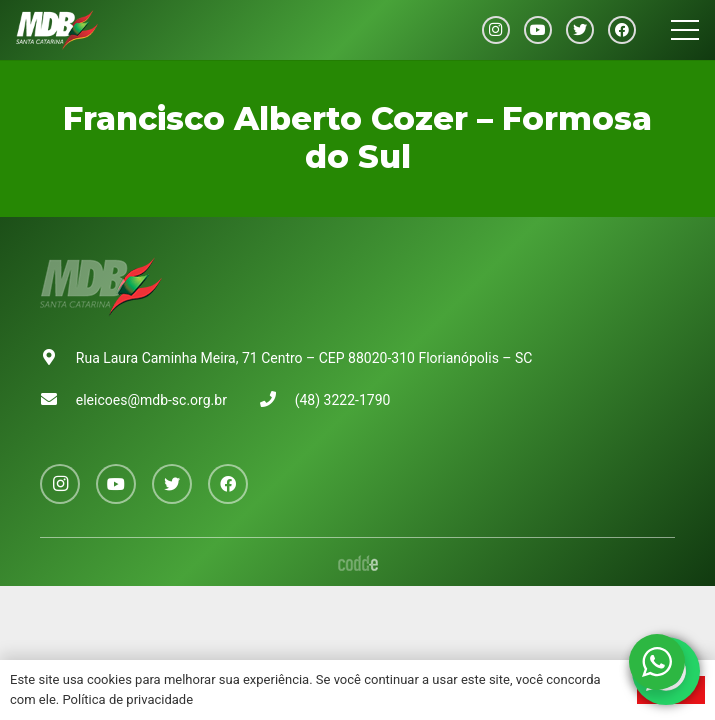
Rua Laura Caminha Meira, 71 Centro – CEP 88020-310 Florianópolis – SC (304, 358)
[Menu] (685, 30)
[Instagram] (496, 30)
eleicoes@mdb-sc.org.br (151, 400)
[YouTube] (538, 30)
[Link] (57, 30)
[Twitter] (580, 30)
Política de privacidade (127, 699)
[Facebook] (622, 30)
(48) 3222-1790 (343, 400)
